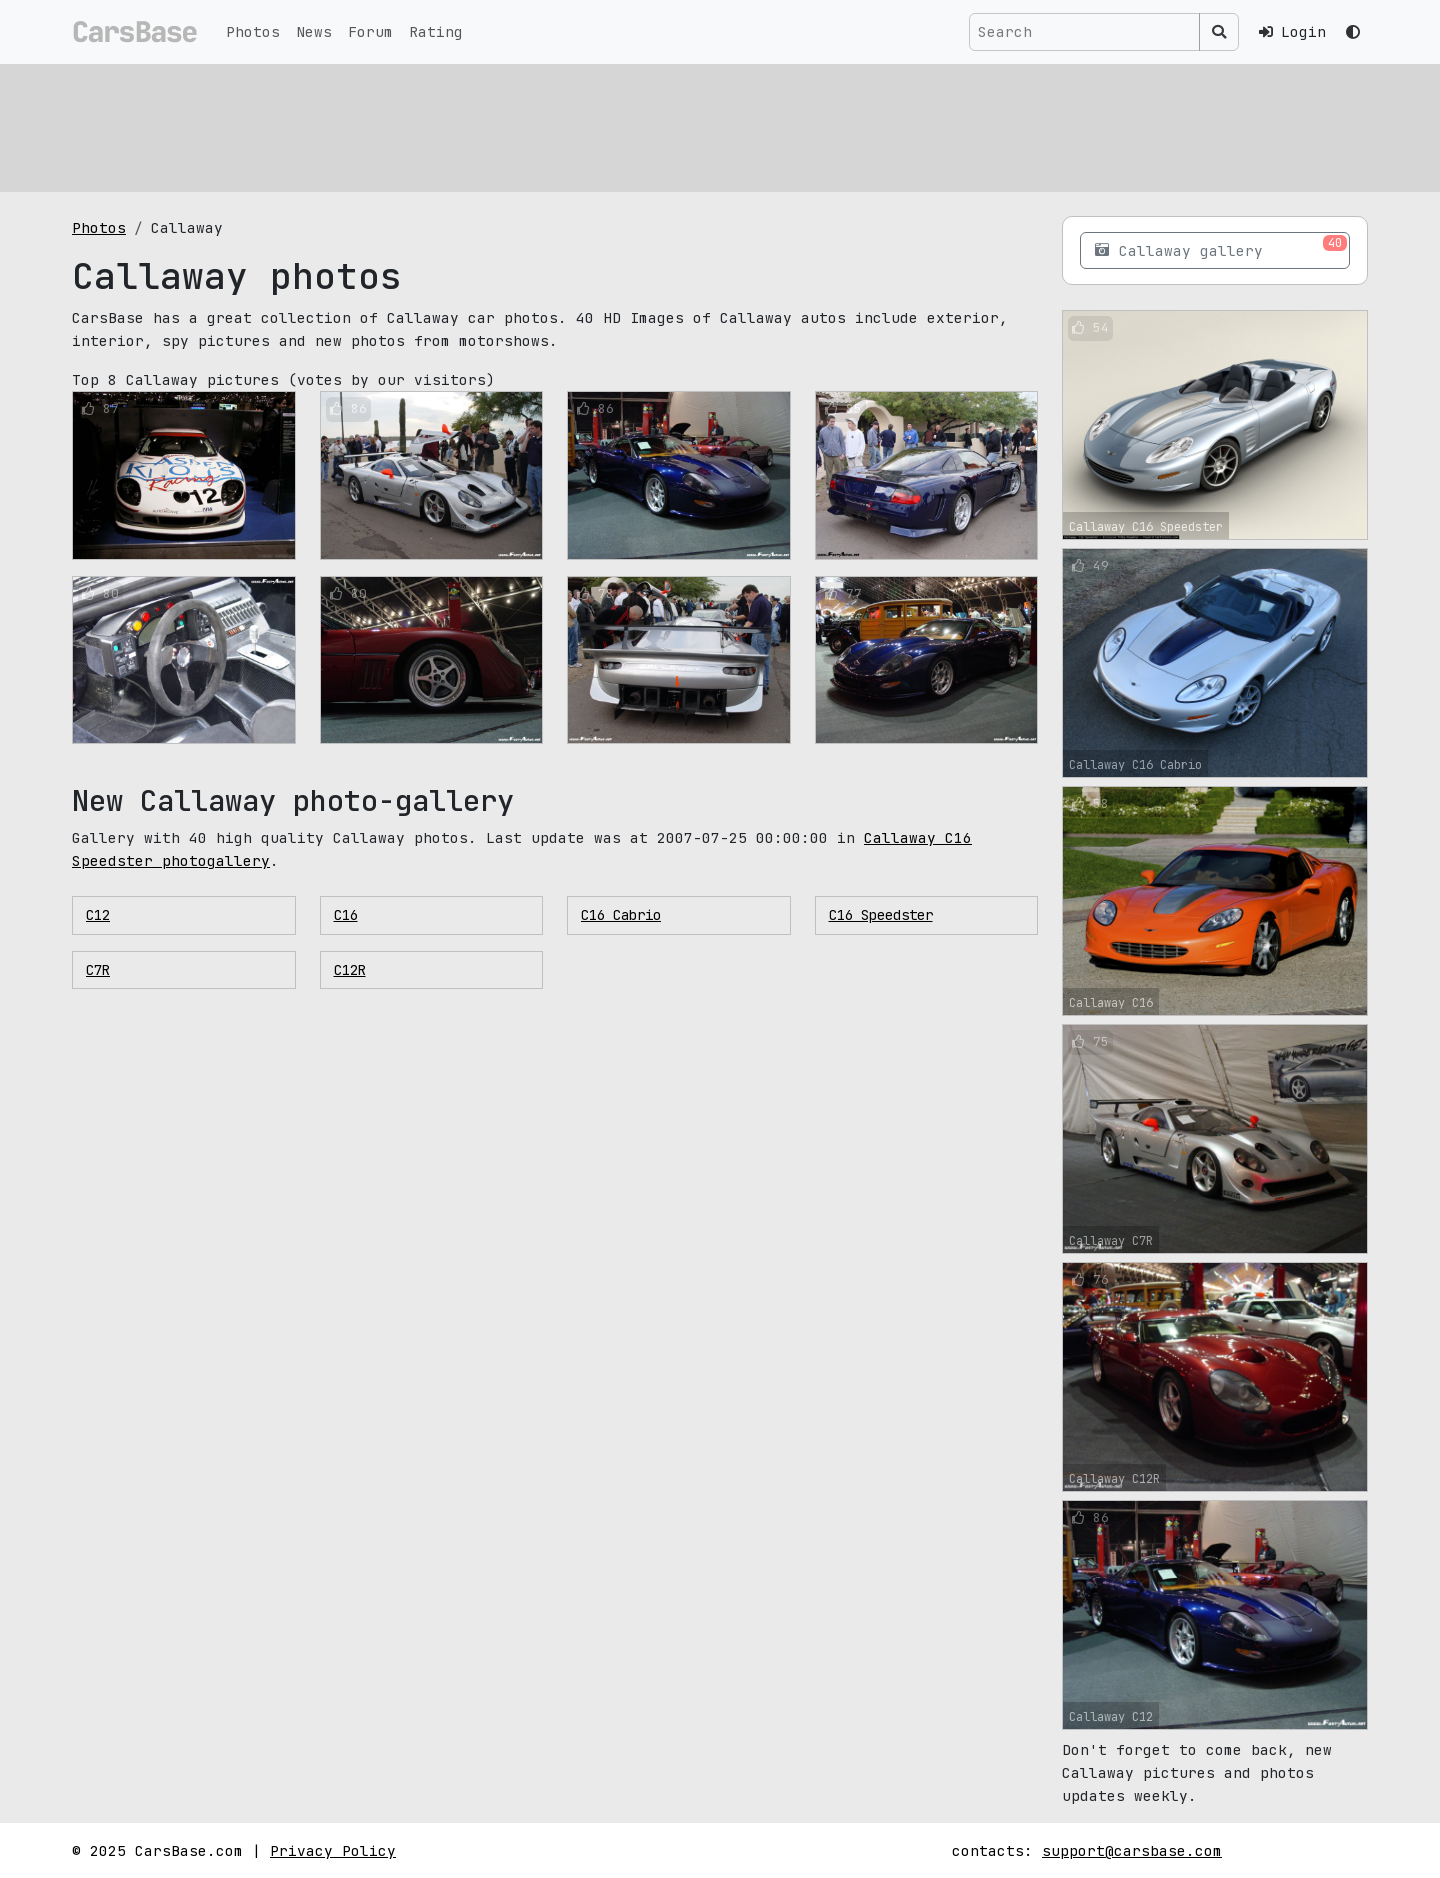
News (314, 31)
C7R (98, 970)
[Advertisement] (672, 125)
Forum (370, 31)
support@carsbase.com (1132, 1850)
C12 (98, 915)
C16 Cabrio (621, 915)
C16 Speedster (881, 915)
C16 (346, 915)
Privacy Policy (333, 1850)
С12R (350, 970)
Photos (253, 31)
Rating (436, 31)
